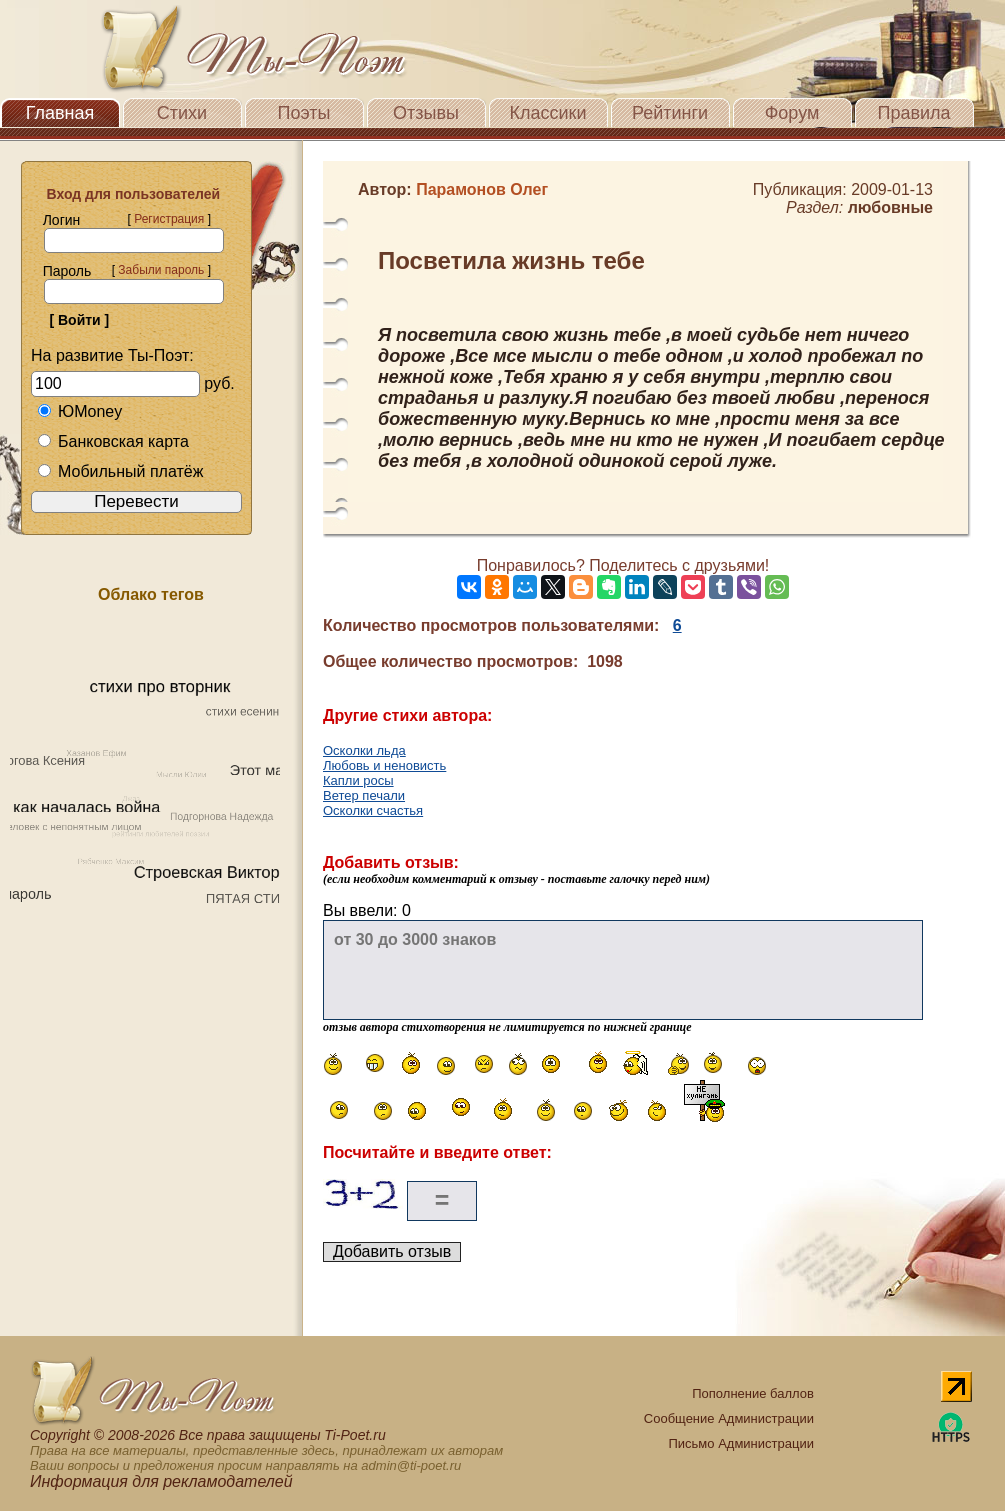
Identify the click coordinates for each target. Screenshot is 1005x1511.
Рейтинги (670, 113)
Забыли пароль (161, 270)
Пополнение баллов (753, 1393)
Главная (60, 113)
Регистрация (169, 219)
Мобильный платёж (120, 471)
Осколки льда (364, 750)
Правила (913, 113)
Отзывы (426, 113)
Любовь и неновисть (384, 765)
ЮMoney (79, 411)
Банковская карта (113, 441)
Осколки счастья (373, 810)
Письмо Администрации (740, 1443)
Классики (548, 113)
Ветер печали (364, 795)
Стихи (182, 113)
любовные (890, 207)
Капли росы (358, 780)
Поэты (304, 113)
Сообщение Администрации (729, 1418)
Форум (792, 113)
